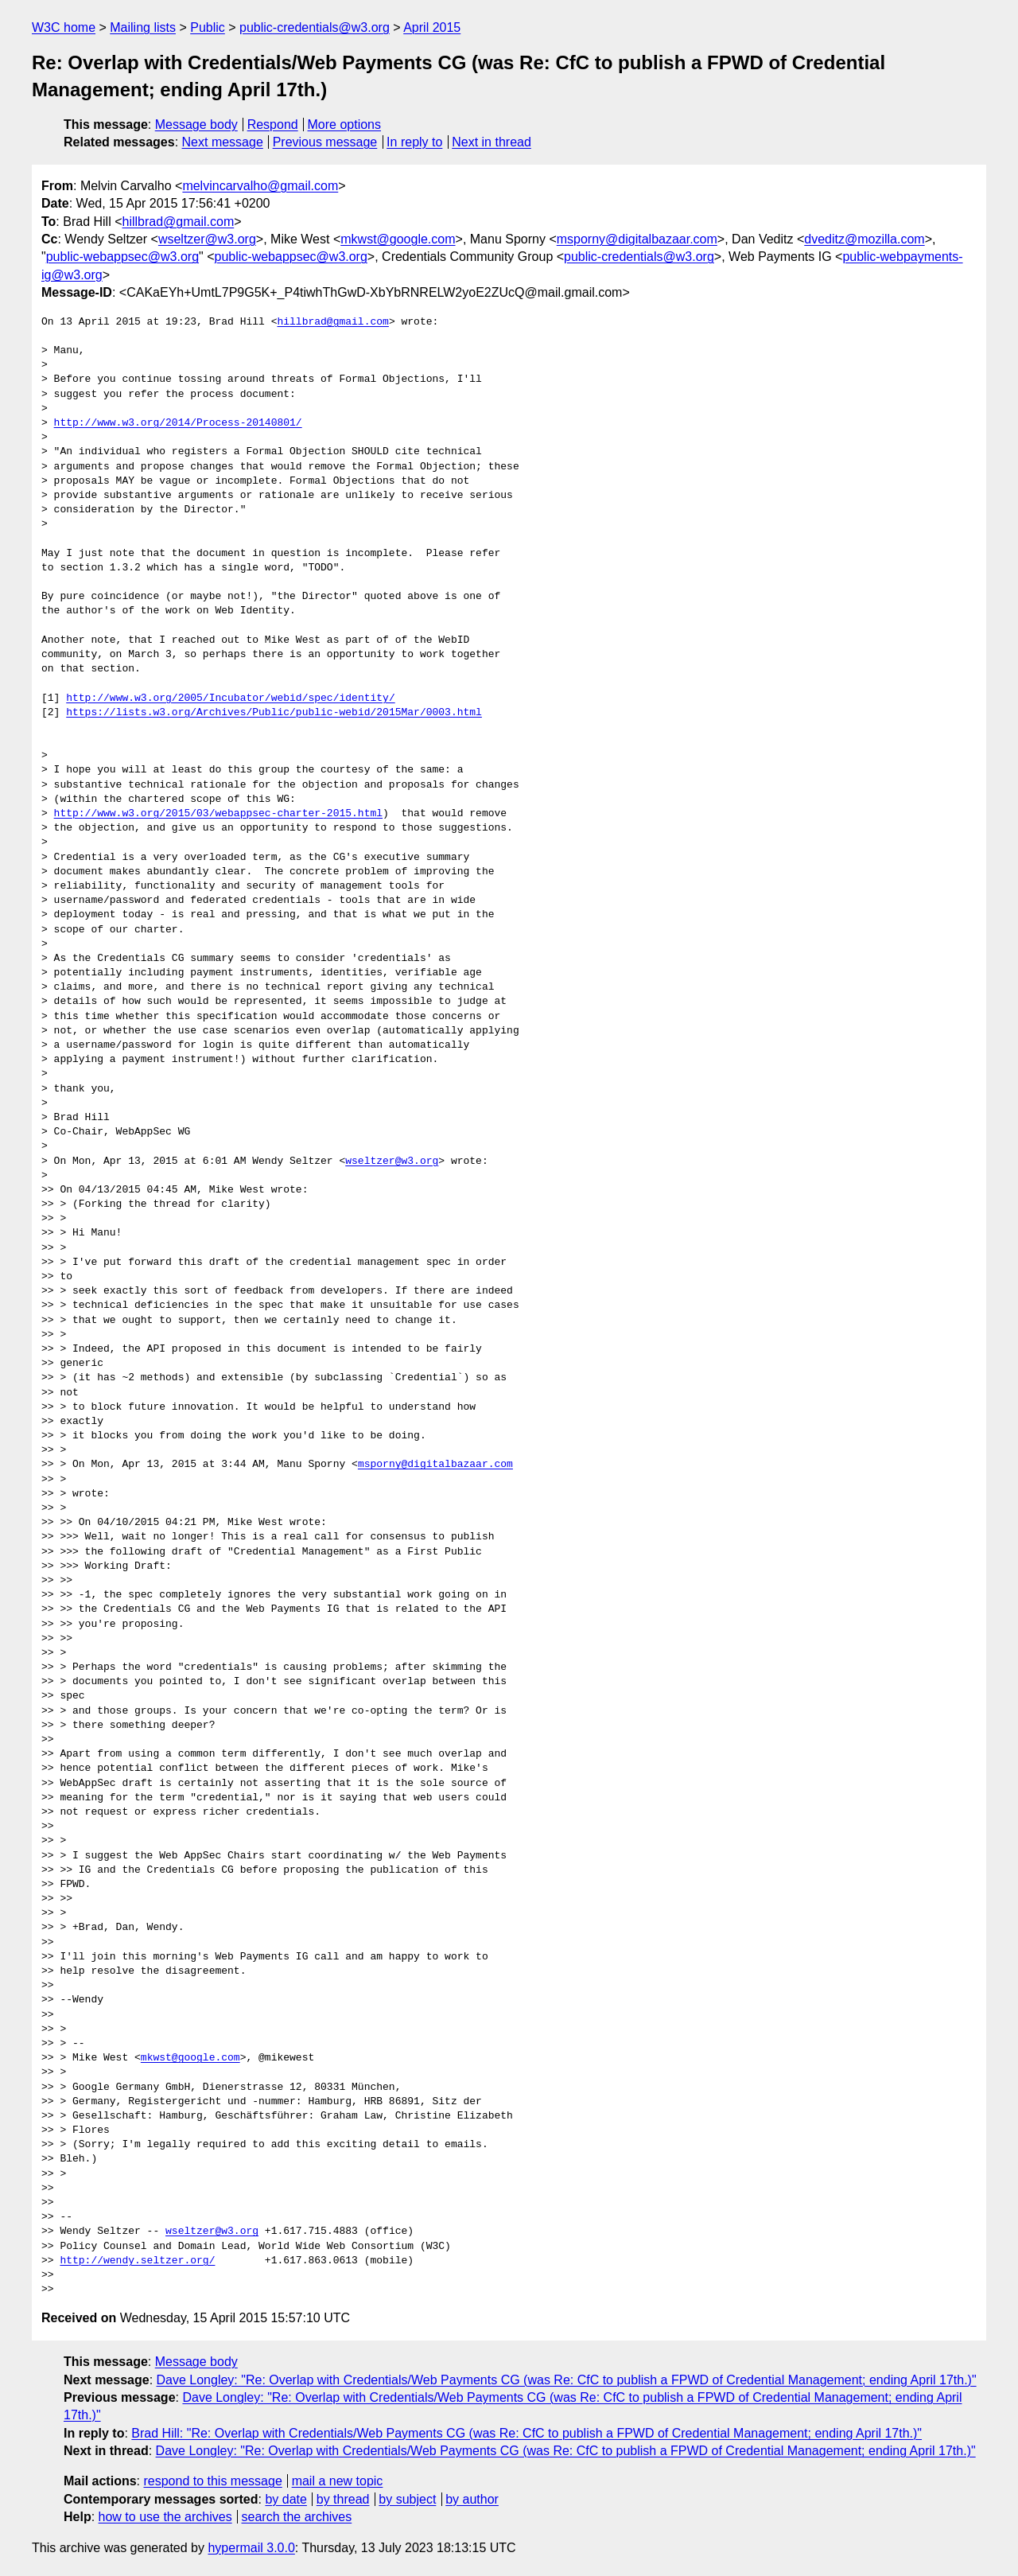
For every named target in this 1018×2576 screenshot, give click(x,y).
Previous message (325, 142)
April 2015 (431, 27)
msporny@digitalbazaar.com (637, 239)
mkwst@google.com (397, 239)
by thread (343, 2499)
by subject (407, 2499)
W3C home (63, 27)
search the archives (297, 2516)
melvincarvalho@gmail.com (260, 186)
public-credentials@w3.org (314, 27)
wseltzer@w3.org (207, 239)
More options (345, 124)
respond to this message (212, 2481)
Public (207, 27)
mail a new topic (337, 2481)
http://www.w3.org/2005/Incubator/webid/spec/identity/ (230, 698)
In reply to (414, 142)
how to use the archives (165, 2516)
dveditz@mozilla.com (864, 239)
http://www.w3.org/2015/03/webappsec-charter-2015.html (218, 814)
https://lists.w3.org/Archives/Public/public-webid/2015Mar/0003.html (274, 713)
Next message (222, 142)
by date (285, 2499)
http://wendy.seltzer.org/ (137, 2261)
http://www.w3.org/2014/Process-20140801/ (178, 423)
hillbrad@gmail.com (178, 221)
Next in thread (491, 142)
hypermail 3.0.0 (251, 2548)
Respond (272, 124)
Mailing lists (143, 27)
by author (472, 2499)
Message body (196, 124)
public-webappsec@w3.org (122, 256)
